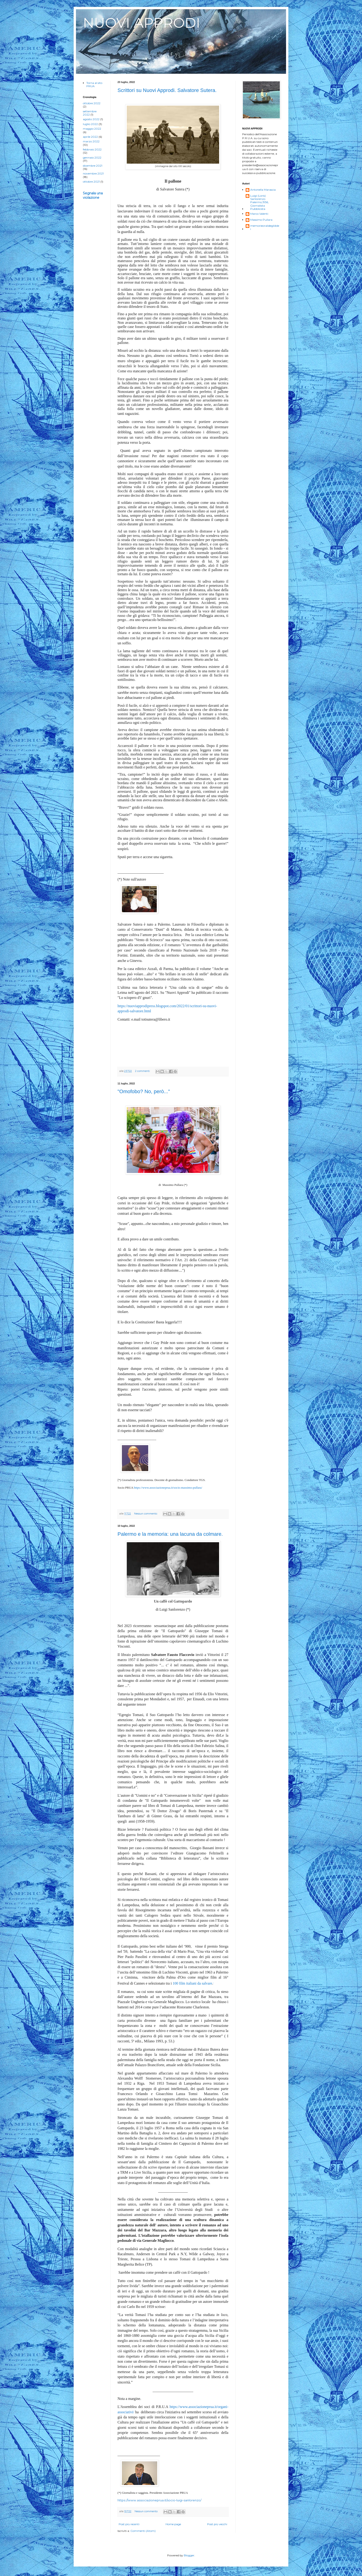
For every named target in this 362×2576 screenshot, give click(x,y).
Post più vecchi (217, 2524)
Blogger (189, 2555)
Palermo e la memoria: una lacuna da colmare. (170, 1534)
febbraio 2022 (92, 149)
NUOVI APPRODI (141, 22)
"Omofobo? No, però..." (144, 1091)
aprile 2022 (90, 136)
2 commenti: (143, 1071)
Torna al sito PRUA (94, 84)
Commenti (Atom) (143, 2531)
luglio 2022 (90, 124)
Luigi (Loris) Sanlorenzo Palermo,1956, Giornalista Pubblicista (259, 202)
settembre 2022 (90, 113)
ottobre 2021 (91, 181)
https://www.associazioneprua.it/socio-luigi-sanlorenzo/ (159, 2500)
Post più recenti (129, 2524)
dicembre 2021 (92, 165)
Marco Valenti (259, 213)
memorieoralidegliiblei (264, 227)
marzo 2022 (91, 141)
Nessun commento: (146, 1513)
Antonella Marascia (263, 189)
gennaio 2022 (92, 157)
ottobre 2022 (91, 103)
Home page (173, 2524)
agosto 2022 (91, 119)
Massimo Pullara (261, 219)
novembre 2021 (93, 173)
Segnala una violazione (93, 195)
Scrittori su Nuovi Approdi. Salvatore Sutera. (167, 90)
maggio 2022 (92, 128)
